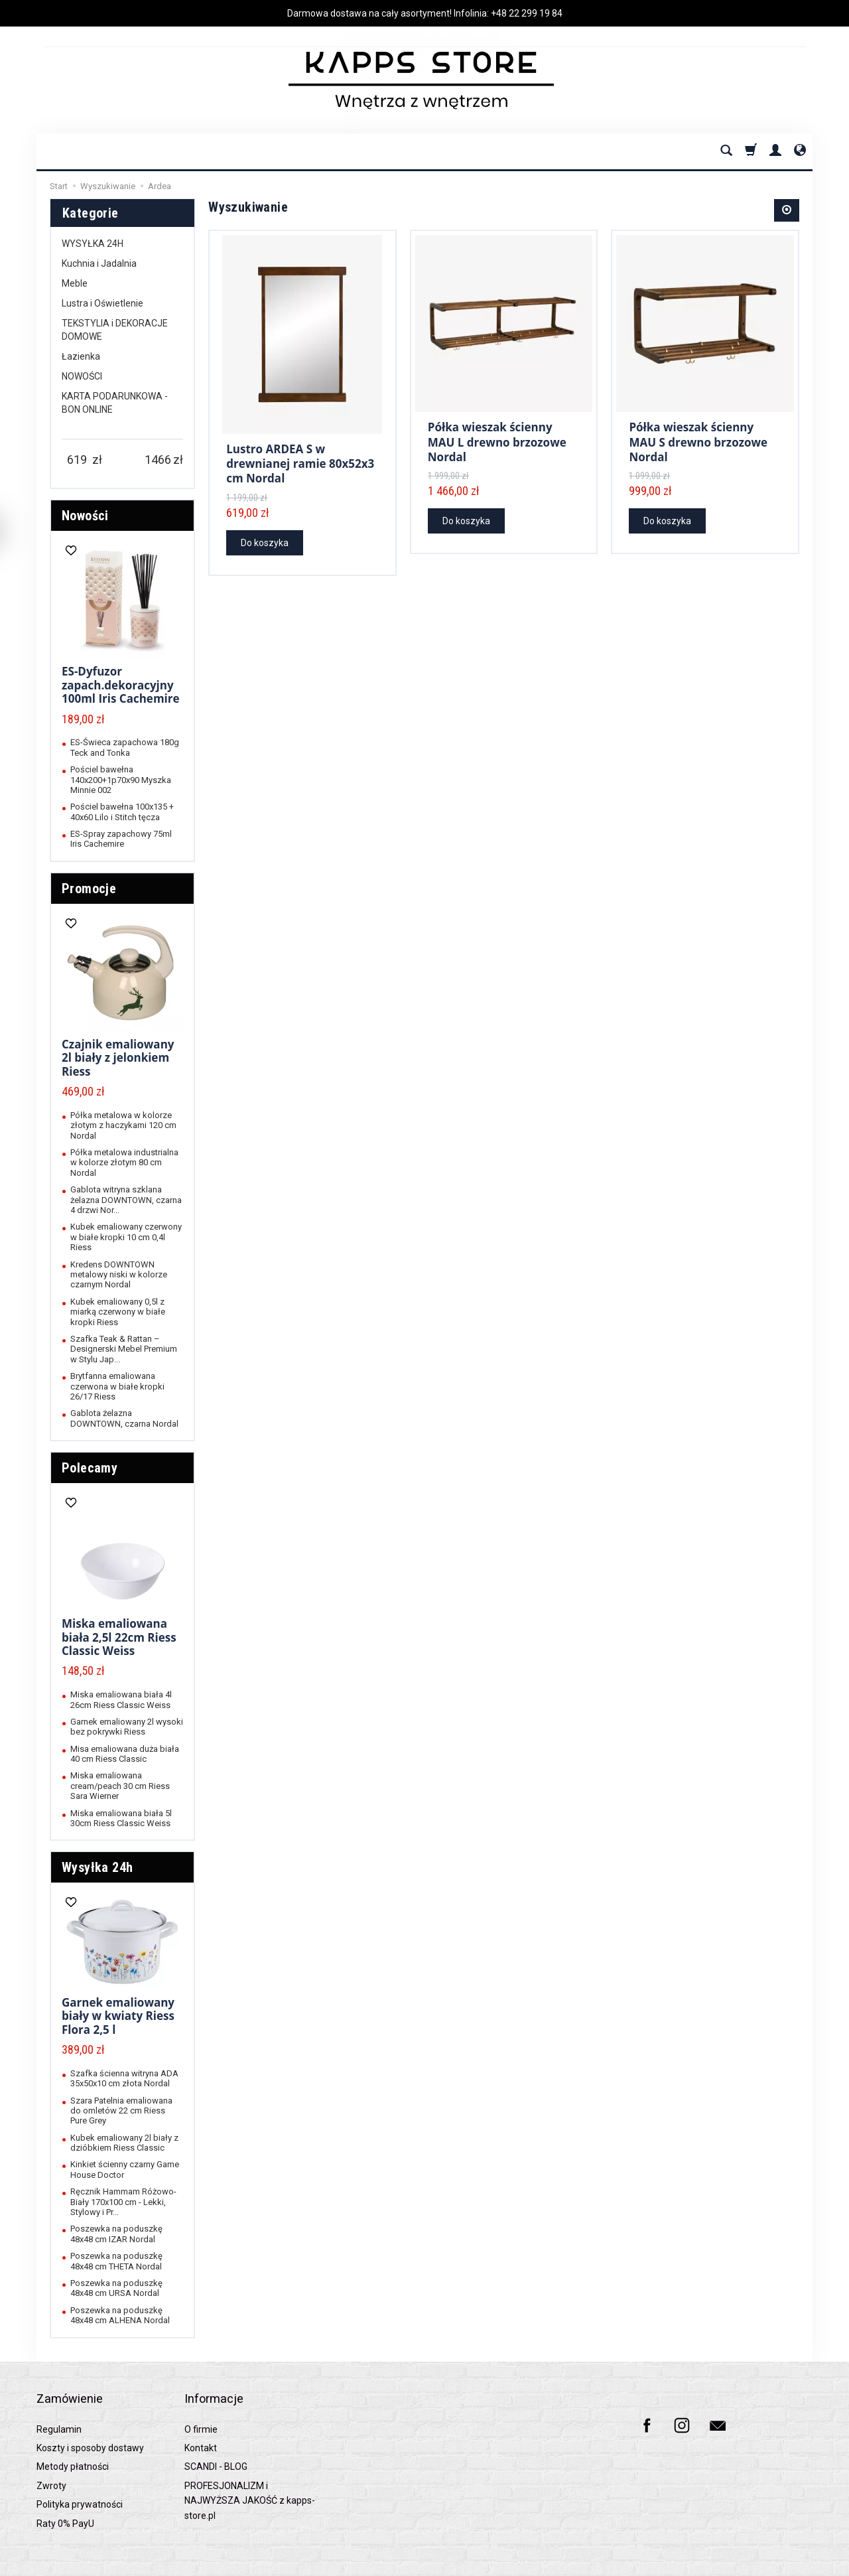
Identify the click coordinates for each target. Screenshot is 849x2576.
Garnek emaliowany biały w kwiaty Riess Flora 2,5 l (118, 2016)
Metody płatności (72, 2448)
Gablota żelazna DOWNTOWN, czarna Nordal (124, 1418)
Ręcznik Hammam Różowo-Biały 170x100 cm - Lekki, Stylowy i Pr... (123, 2201)
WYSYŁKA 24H (92, 243)
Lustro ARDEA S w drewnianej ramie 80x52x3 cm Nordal (300, 464)
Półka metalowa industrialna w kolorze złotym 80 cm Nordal (124, 1162)
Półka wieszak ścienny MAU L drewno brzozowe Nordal (497, 437)
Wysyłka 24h (97, 1867)
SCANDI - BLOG (215, 2448)
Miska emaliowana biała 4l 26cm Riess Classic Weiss (121, 1699)
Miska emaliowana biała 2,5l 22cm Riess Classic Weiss (119, 1637)
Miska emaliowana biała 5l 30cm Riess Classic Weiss (121, 1818)
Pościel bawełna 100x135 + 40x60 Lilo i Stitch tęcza (122, 812)
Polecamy (89, 1468)
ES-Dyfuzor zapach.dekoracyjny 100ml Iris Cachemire (121, 685)
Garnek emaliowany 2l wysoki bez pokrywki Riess (126, 1727)
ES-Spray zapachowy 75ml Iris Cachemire (121, 839)
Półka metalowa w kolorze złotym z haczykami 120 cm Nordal (123, 1125)
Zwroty (51, 2467)
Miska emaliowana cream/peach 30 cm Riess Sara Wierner (120, 1785)
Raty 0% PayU (65, 2505)
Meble (75, 283)
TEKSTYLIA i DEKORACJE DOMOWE (115, 330)
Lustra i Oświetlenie (102, 303)
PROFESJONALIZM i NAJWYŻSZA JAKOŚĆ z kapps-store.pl (249, 2482)
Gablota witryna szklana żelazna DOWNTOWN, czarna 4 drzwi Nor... (126, 1199)
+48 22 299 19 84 (526, 13)
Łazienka (81, 356)
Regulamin (59, 2410)
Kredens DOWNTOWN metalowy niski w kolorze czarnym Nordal (118, 1274)
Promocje (89, 888)
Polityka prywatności (79, 2485)
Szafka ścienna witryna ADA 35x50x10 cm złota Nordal (124, 2078)
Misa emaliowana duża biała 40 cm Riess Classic (124, 1754)
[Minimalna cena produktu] (77, 460)
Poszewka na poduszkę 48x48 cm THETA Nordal (116, 2261)
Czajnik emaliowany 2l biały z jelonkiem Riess (118, 1058)
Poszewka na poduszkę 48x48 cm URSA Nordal (116, 2288)
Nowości (85, 516)
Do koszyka (265, 541)
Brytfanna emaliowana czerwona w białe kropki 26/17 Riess (117, 1386)
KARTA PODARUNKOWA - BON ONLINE (115, 403)
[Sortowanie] (786, 210)
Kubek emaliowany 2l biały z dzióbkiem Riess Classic (124, 2143)
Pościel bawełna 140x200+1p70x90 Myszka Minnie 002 (120, 779)
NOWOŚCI (82, 376)
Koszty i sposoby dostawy (90, 2429)
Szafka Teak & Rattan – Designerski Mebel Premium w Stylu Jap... (123, 1349)
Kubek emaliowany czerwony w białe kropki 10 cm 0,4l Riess (126, 1237)
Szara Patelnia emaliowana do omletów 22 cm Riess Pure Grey (121, 2111)
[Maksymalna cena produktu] (158, 460)
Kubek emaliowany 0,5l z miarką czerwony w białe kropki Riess (117, 1312)
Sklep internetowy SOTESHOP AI (759, 2562)
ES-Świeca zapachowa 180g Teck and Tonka (124, 747)
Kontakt (200, 2429)
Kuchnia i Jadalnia (99, 263)
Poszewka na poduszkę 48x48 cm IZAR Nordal (116, 2234)
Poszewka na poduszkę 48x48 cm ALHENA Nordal (120, 2315)
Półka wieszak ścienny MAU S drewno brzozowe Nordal (698, 437)
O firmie (201, 2410)
